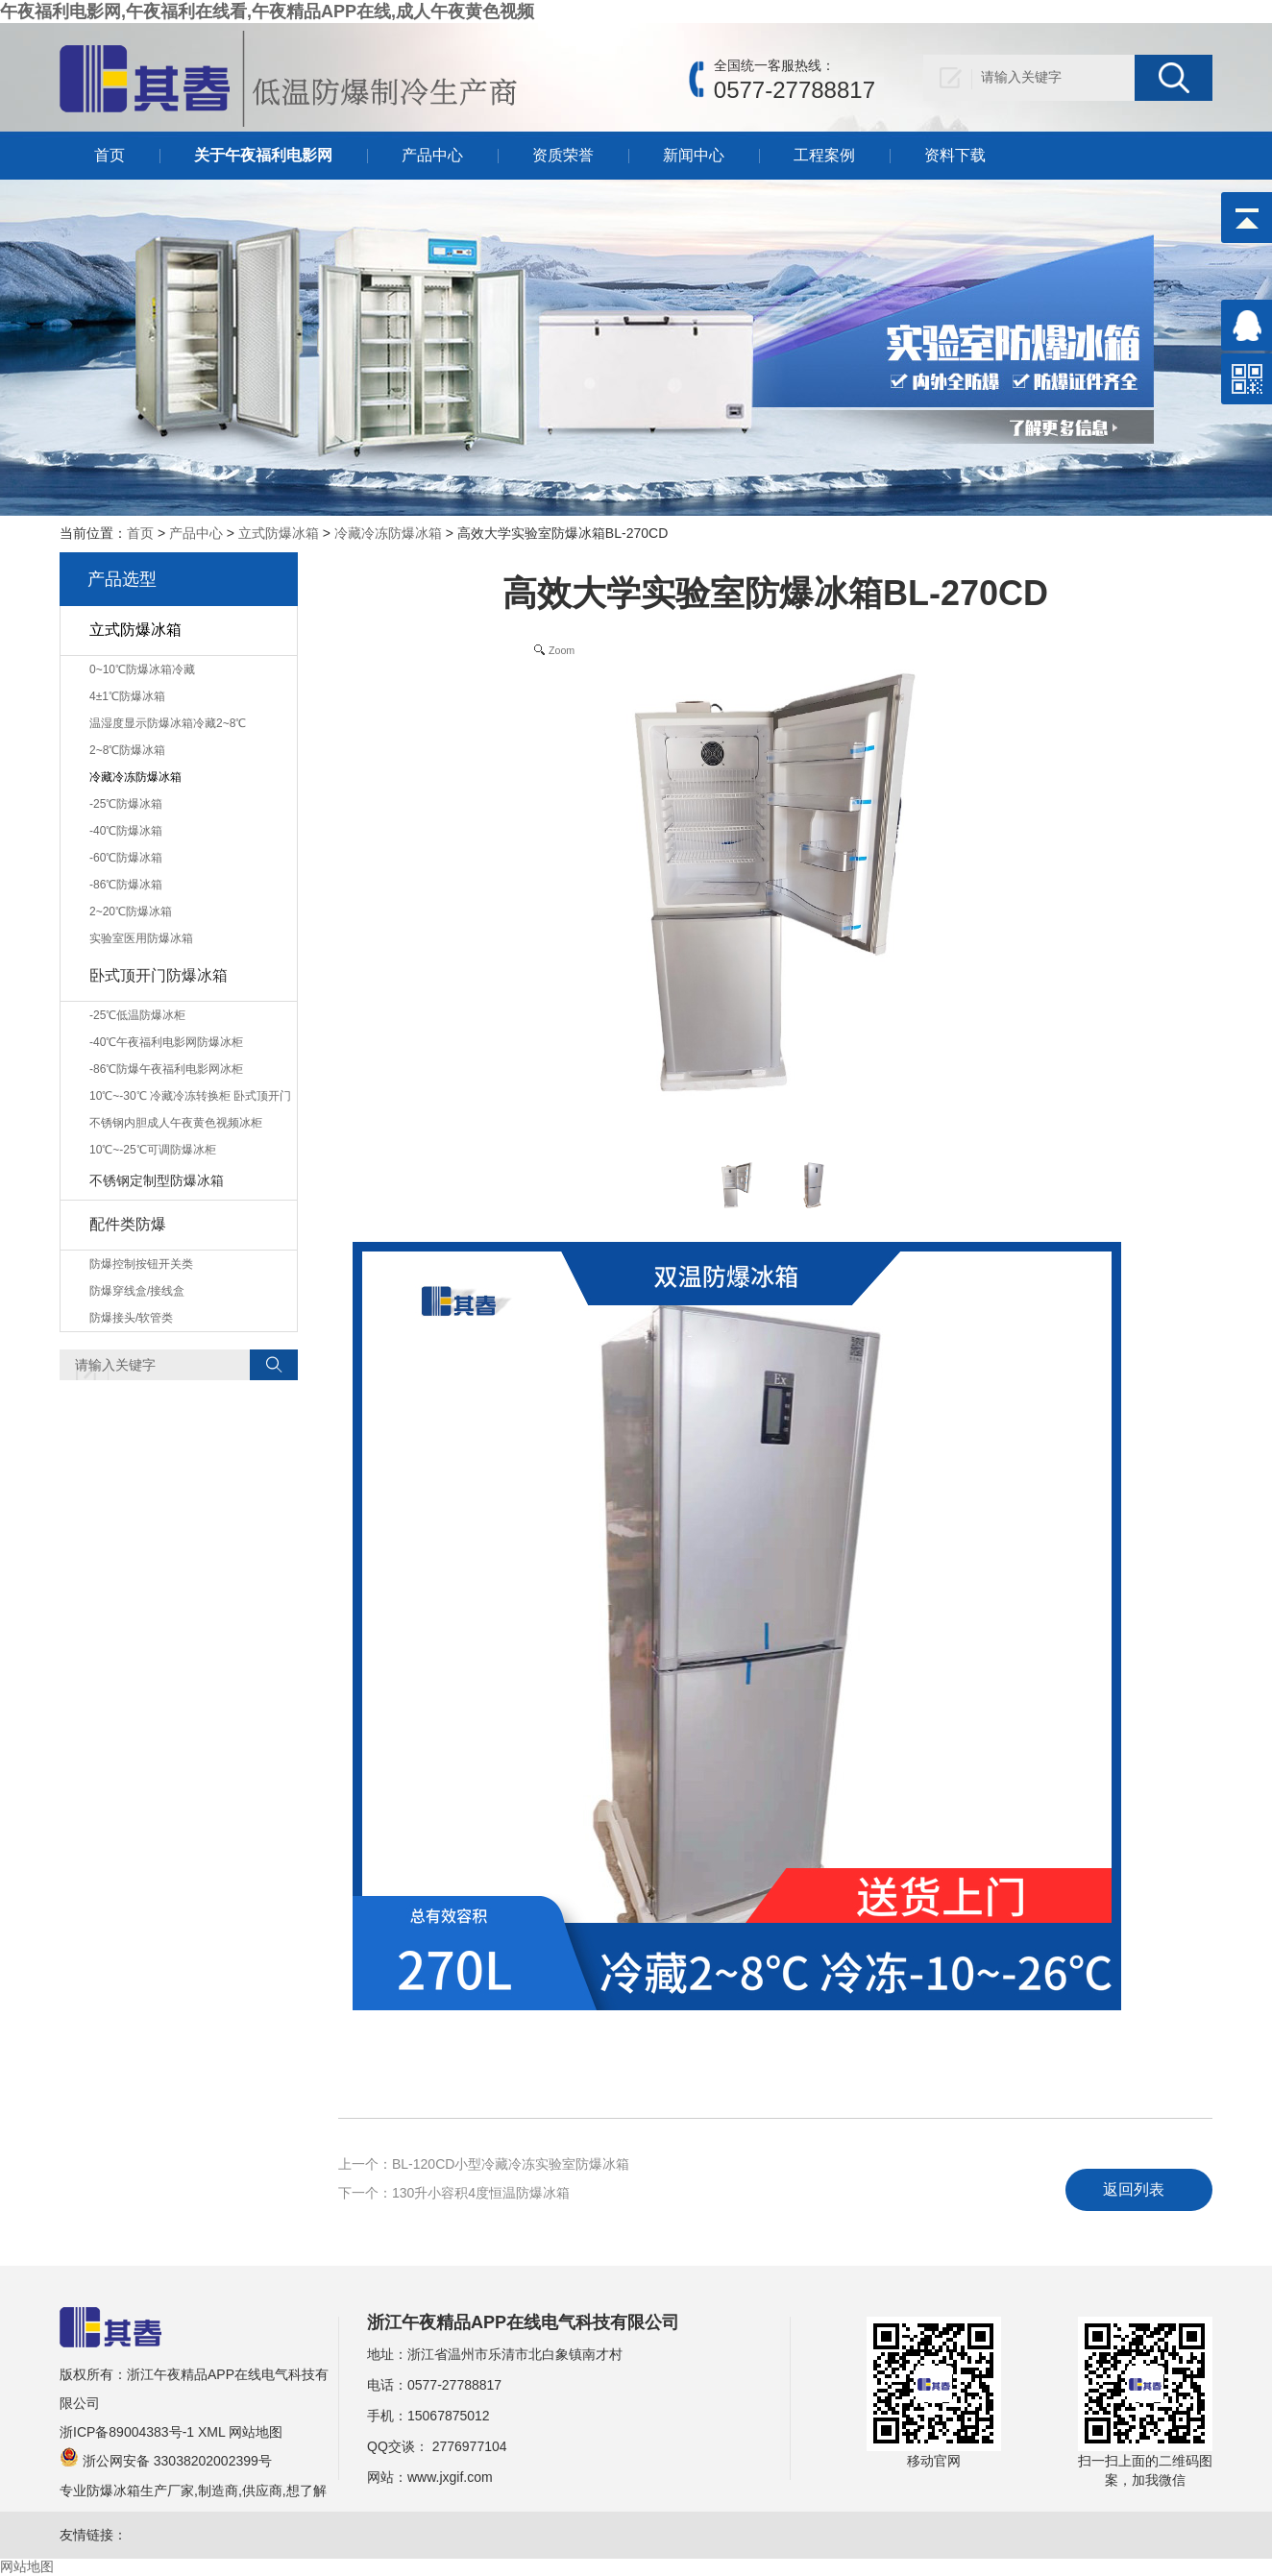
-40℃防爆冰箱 (125, 831)
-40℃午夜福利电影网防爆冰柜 (166, 1042)
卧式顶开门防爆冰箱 (158, 975)
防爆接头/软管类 (131, 1317)
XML (211, 2432)
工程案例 (824, 155)
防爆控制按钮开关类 (141, 1264)
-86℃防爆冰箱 (125, 884)
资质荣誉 (563, 155)
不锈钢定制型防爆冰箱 (156, 1180)
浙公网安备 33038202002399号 (166, 2460)
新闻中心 (693, 155)
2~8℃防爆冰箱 (127, 750)
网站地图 (255, 2432)
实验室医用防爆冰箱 (141, 938)
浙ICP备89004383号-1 (127, 2432)
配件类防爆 (127, 1224)
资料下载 (955, 155)
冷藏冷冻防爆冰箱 (388, 533)
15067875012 (448, 2415)
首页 (109, 155)
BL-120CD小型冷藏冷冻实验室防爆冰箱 (510, 2164)
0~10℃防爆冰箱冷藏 (142, 669)
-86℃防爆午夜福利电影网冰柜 (166, 1069)
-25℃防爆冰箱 (125, 804)
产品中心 (432, 155)
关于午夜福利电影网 (263, 155)
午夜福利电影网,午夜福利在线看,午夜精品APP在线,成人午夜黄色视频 (267, 11)
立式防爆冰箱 (278, 533)
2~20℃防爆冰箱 (130, 911)
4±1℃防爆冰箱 (127, 696)
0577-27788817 (454, 2385)
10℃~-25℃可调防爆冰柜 (152, 1149)
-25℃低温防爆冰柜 (137, 1015)
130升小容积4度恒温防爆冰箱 (481, 2192)
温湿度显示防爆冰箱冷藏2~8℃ (167, 723)
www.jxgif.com (450, 2477)
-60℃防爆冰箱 (125, 857)
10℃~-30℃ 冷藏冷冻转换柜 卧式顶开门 (190, 1096)
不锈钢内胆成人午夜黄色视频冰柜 (175, 1123)
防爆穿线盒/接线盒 (136, 1291)
